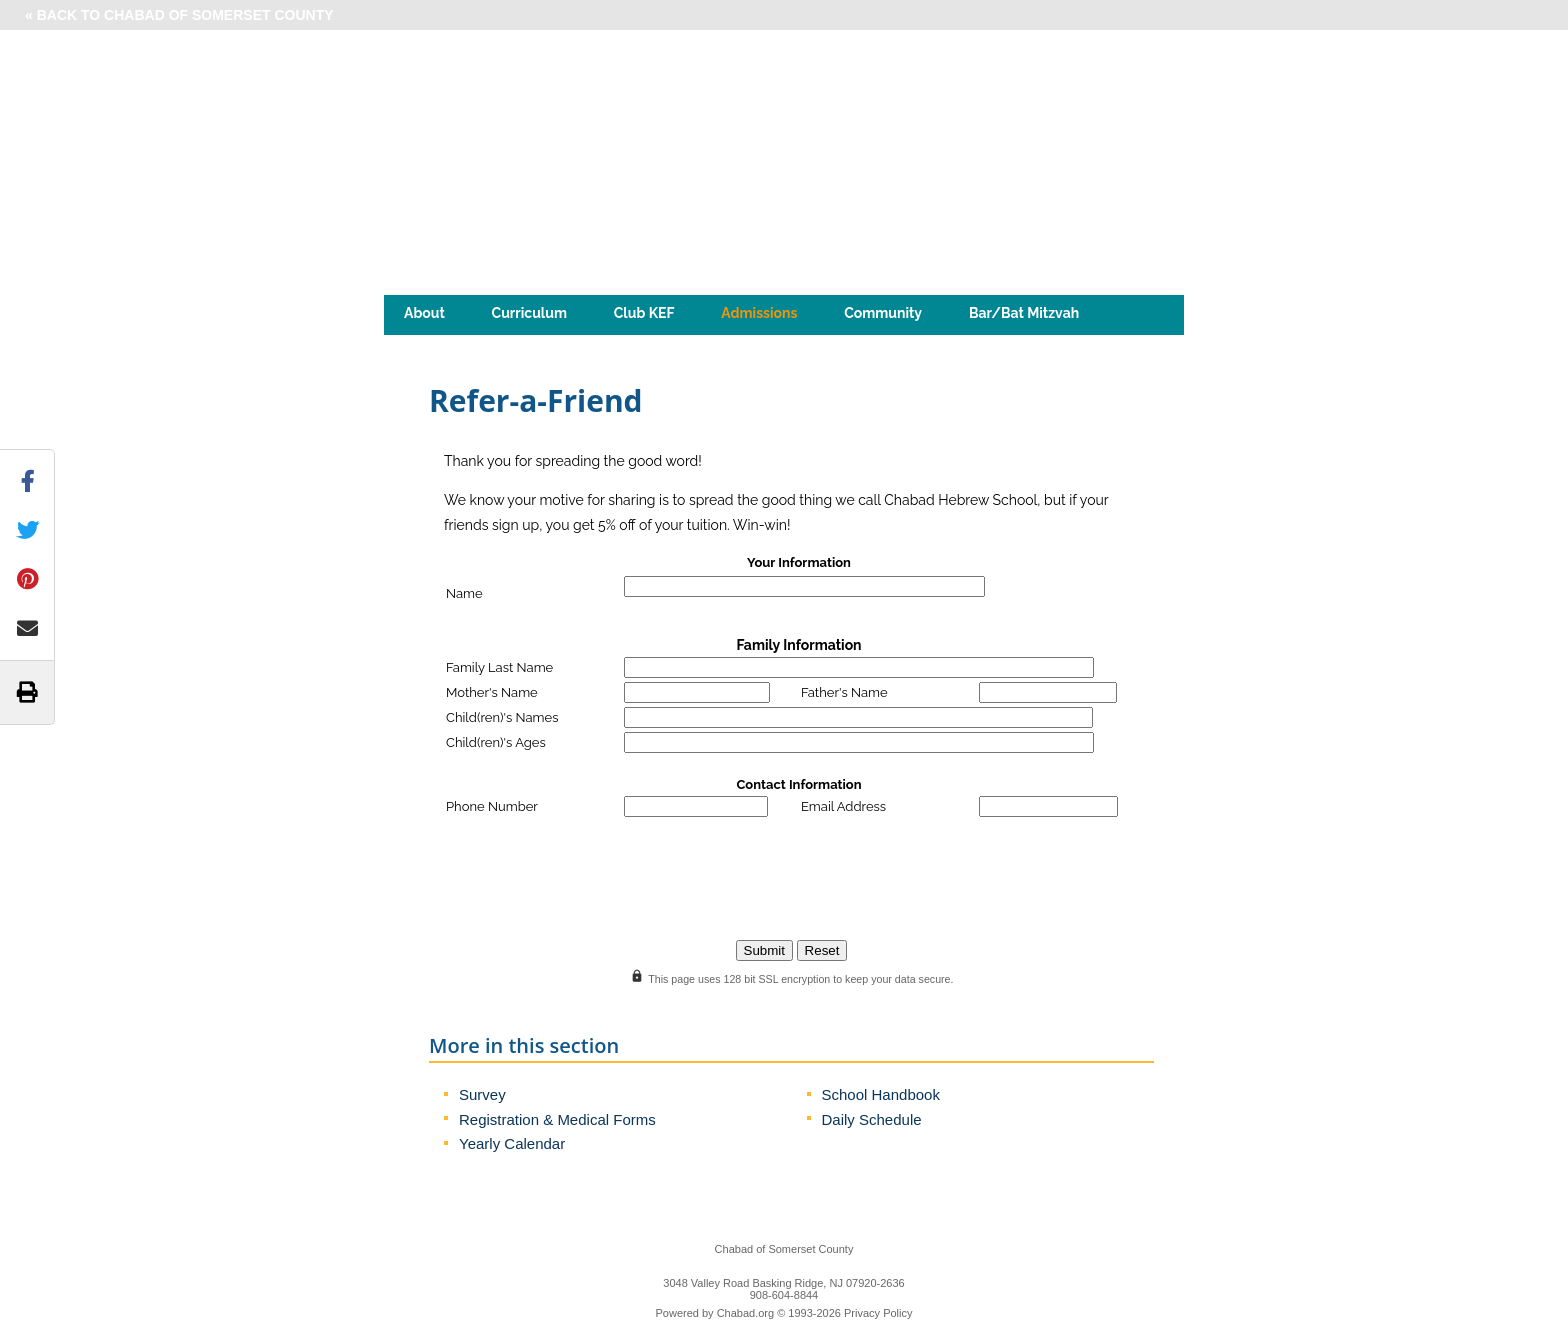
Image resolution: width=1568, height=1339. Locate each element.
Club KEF (644, 313)
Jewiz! (424, 343)
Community (883, 313)
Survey (482, 1094)
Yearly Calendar (512, 1143)
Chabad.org (746, 1313)
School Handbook (881, 1094)
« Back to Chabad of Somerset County (179, 15)
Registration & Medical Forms (557, 1119)
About (424, 313)
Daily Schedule (872, 1119)
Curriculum (529, 313)
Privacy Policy (878, 1313)
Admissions (759, 313)
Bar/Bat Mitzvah (1024, 313)
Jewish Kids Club (548, 343)
